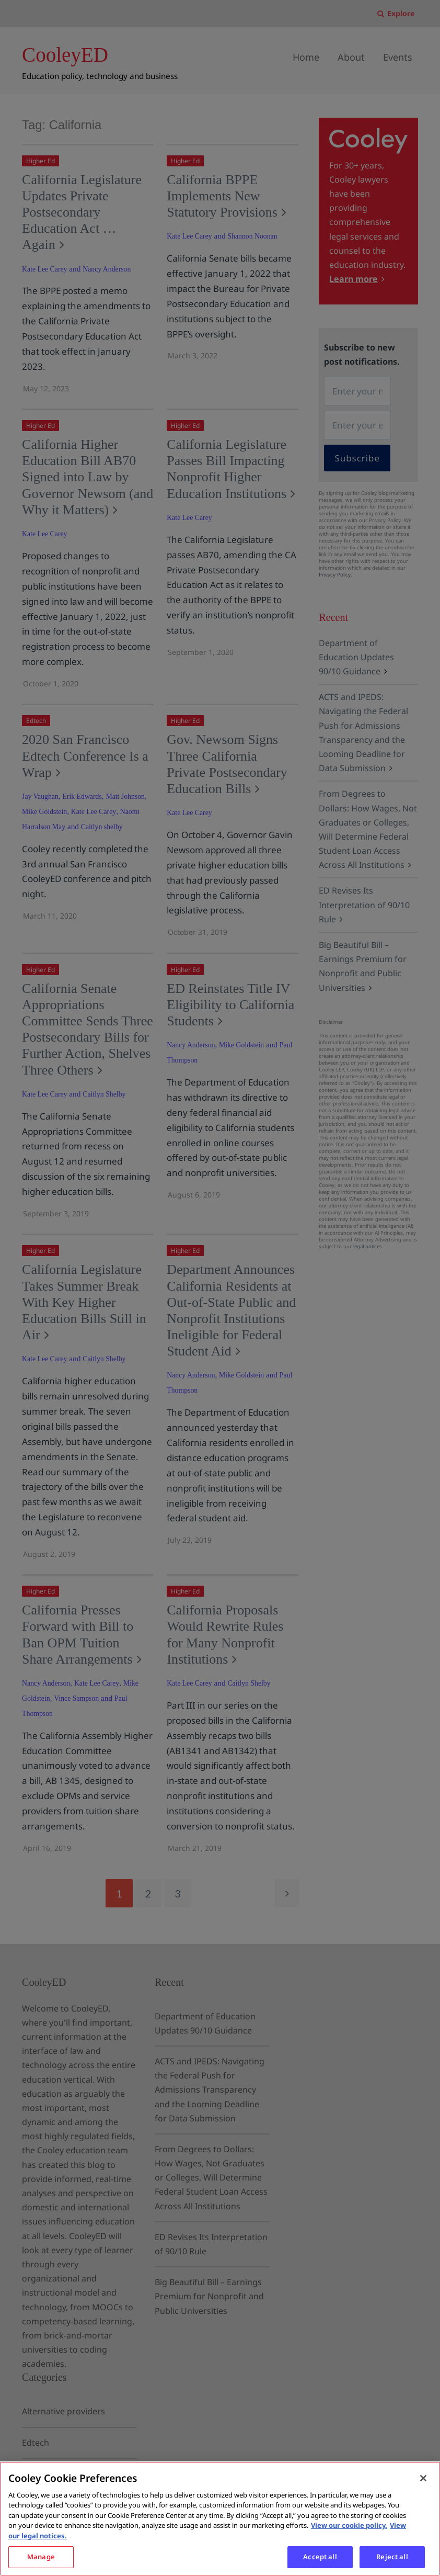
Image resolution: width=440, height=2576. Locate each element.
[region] (220, 2518)
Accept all (320, 2556)
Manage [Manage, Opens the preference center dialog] (41, 2556)
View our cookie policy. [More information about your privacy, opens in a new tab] (349, 2525)
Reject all (392, 2556)
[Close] (423, 2478)
